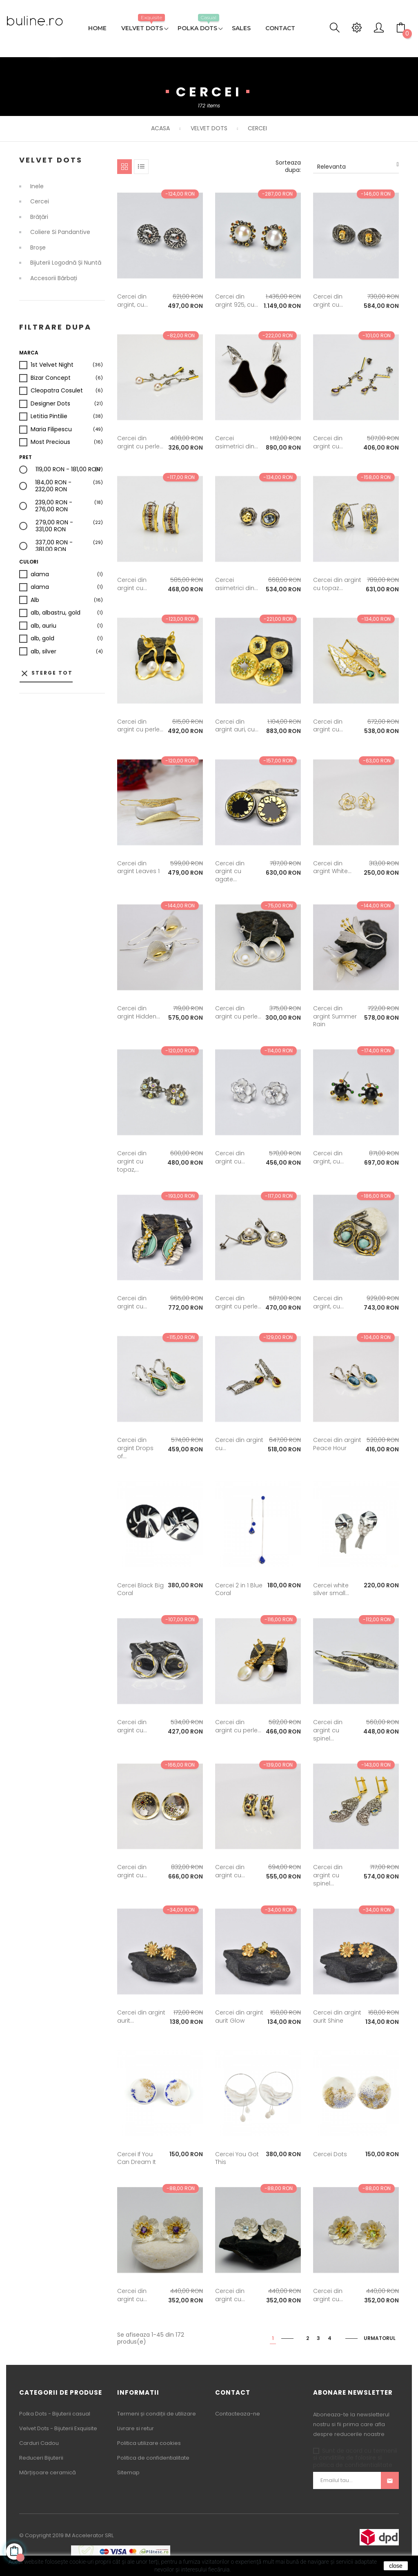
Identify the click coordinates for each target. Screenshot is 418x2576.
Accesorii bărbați (53, 278)
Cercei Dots (330, 2154)
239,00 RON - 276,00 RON (69, 506)
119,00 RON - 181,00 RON (68, 469)
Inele (37, 186)
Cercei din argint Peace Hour (337, 1444)
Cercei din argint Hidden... (138, 1012)
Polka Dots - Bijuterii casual (54, 2414)
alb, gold (42, 638)
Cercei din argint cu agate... (230, 871)
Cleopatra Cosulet (57, 390)
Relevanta (358, 166)
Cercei (39, 201)
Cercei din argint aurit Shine (337, 2016)
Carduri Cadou (39, 2443)
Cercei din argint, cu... (132, 300)
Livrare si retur (135, 2428)
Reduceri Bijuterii (41, 2458)
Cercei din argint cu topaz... (337, 584)
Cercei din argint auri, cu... (236, 726)
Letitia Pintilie (49, 416)
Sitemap (128, 2472)
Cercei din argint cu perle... (140, 442)
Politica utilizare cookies (149, 2443)
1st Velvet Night (52, 365)
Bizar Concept (51, 378)
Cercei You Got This (237, 2158)
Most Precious (50, 442)
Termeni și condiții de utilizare (156, 2414)
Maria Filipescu (51, 429)
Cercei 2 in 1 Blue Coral (238, 1589)
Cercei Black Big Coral (140, 1589)
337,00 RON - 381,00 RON (69, 546)
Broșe (38, 248)
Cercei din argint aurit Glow (239, 2016)
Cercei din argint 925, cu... (236, 300)
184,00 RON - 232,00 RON (69, 486)
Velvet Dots (50, 160)
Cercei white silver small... (331, 1589)
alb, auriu (43, 626)
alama (40, 574)
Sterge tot (46, 673)
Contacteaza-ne (237, 2414)
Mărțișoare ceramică (47, 2472)
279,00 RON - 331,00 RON (69, 526)
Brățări (39, 217)
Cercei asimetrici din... (236, 442)
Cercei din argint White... (332, 867)
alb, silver (43, 651)
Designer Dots (50, 404)
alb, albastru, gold (55, 613)
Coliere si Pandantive (60, 232)
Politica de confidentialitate (153, 2458)
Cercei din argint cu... (328, 300)
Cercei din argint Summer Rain (335, 1016)
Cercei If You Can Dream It (136, 2158)
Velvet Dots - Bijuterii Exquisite (58, 2428)
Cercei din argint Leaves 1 (138, 867)
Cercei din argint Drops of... (135, 1448)
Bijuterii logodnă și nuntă (65, 263)
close (395, 2566)
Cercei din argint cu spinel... (327, 1730)
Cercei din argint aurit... (141, 2016)
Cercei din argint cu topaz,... (132, 1161)
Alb (35, 600)
